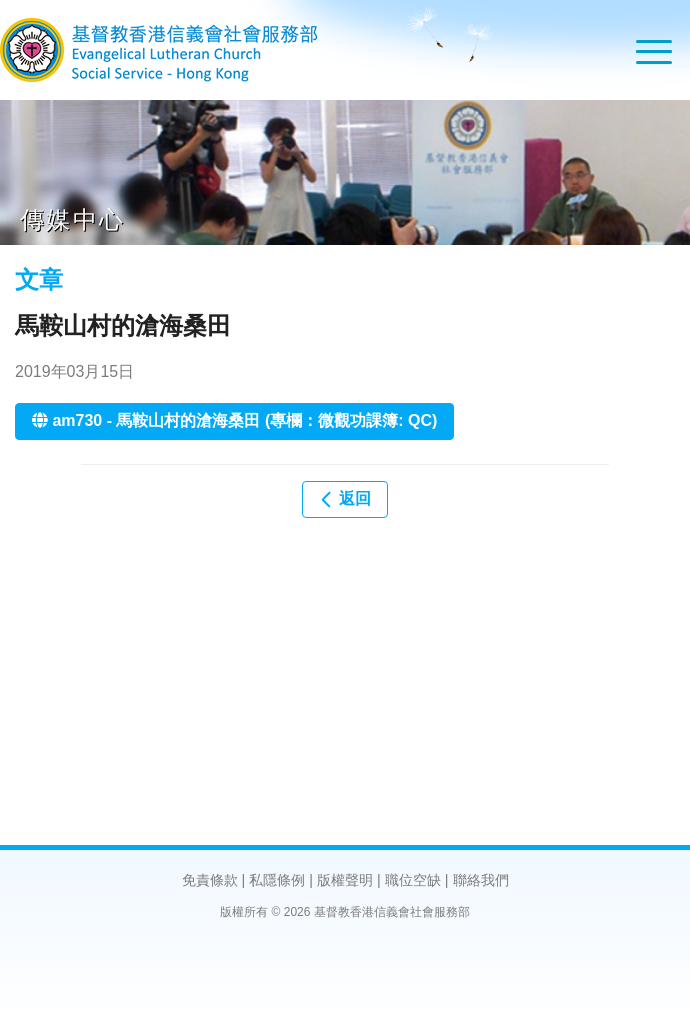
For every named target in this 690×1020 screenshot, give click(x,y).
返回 (345, 499)
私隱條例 (277, 880)
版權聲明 (345, 880)
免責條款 (210, 880)
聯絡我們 (481, 880)
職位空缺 (413, 880)
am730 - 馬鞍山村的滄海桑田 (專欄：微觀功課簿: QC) (234, 420)
